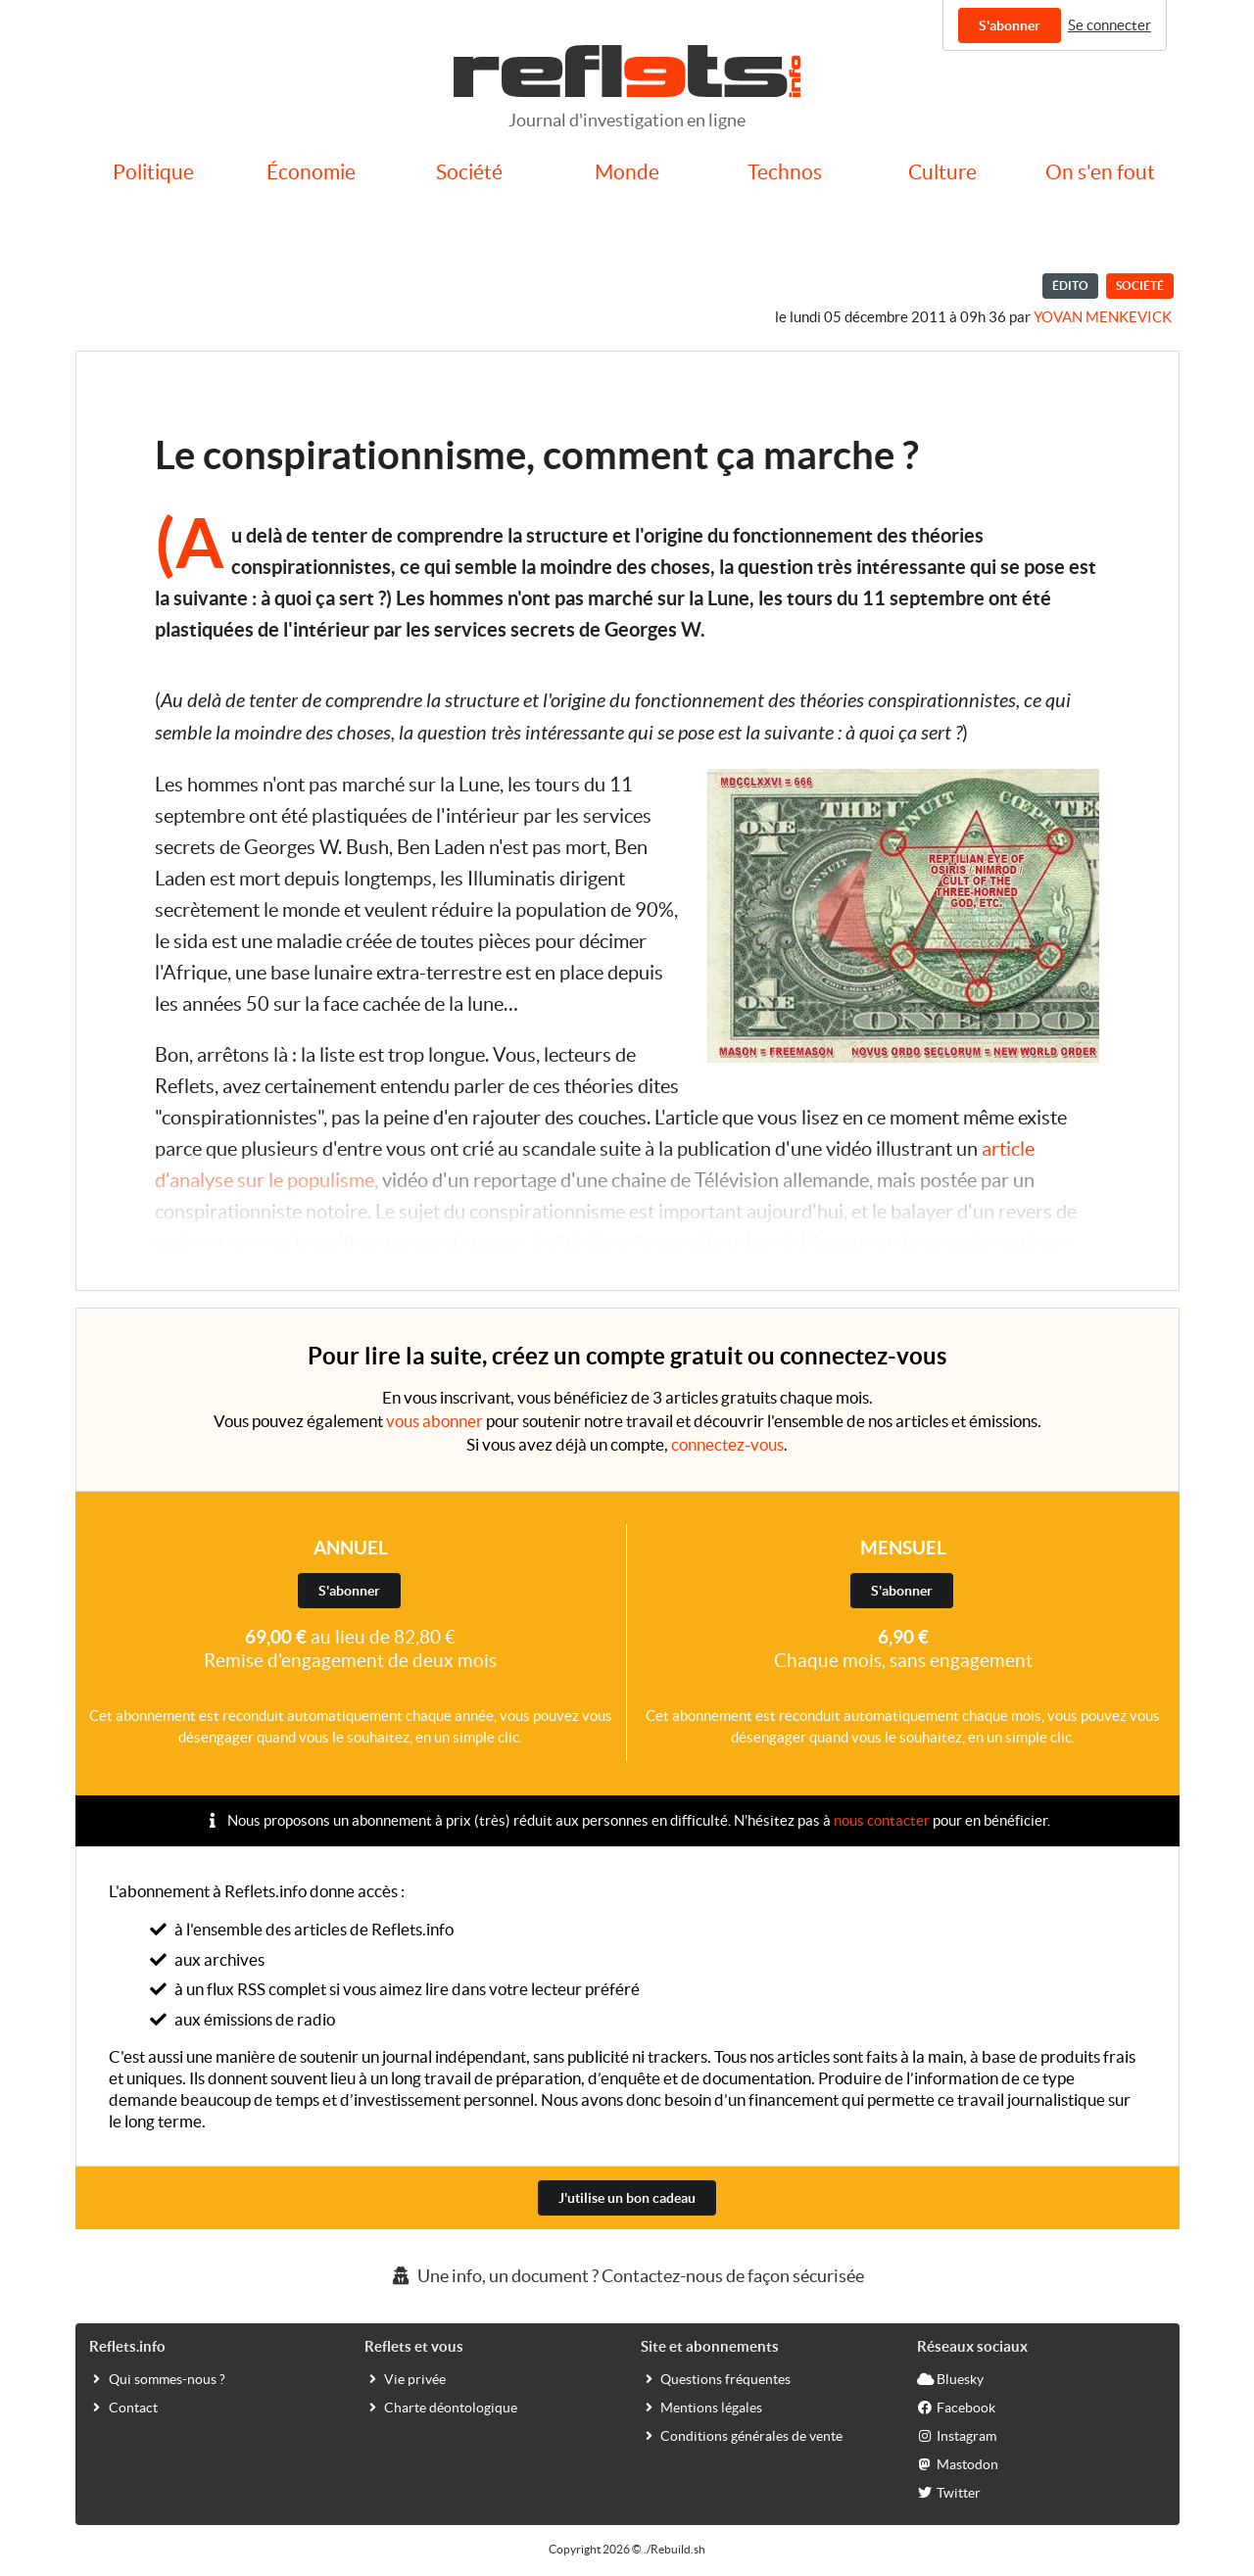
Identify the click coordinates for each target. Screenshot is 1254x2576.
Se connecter (1109, 25)
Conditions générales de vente (742, 2435)
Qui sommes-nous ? (157, 2378)
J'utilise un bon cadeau (627, 2198)
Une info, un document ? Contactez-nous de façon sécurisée (627, 2276)
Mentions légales (701, 2406)
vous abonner (434, 1420)
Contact (123, 2406)
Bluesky (950, 2378)
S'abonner (1009, 25)
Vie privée (405, 2378)
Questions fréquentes (716, 2378)
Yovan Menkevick (1103, 317)
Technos (785, 172)
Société (469, 172)
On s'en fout (1100, 172)
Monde (627, 172)
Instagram (956, 2435)
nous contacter (882, 1820)
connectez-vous (727, 1444)
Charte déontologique (440, 2406)
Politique (153, 172)
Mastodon (957, 2463)
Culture (942, 172)
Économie (311, 172)
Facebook (956, 2406)
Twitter (949, 2492)
